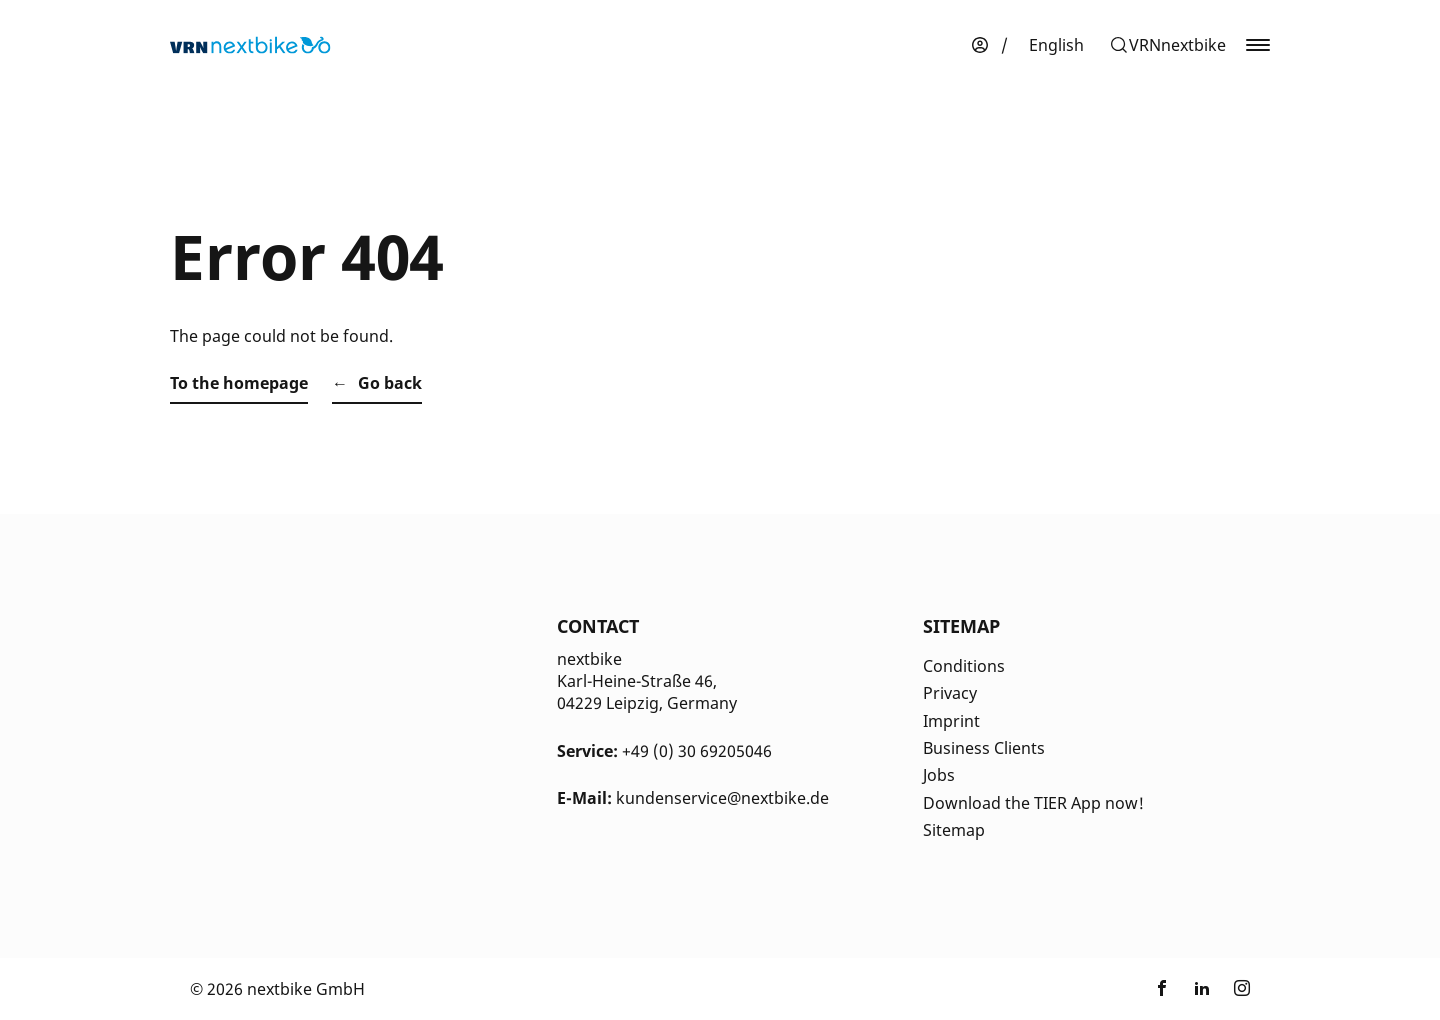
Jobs (939, 775)
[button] (1167, 45)
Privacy (950, 693)
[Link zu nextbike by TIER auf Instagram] (1242, 989)
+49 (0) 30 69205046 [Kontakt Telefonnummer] (697, 751)
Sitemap (954, 830)
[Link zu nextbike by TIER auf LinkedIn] (1202, 989)
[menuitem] (1056, 45)
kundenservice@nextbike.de (722, 798)
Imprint (951, 721)
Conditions (964, 666)
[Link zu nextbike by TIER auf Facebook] (1162, 989)
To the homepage (239, 383)
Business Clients (984, 748)
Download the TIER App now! (1033, 803)
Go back (390, 383)
